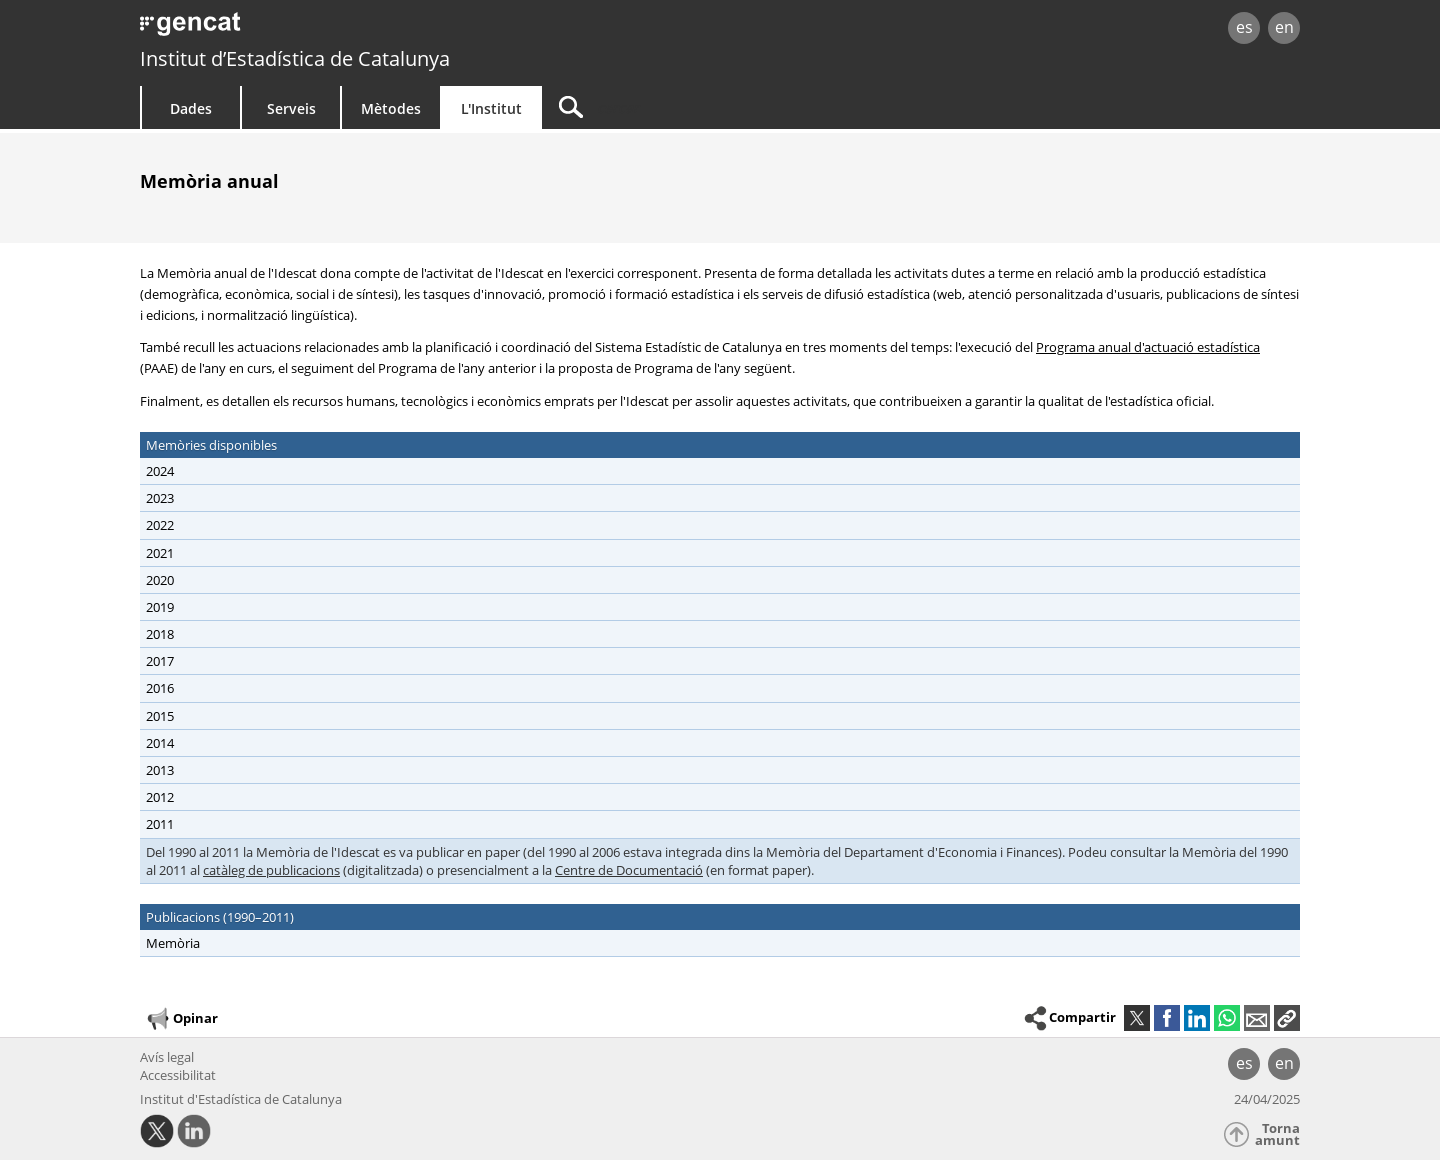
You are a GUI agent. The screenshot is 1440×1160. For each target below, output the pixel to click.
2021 (160, 553)
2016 (160, 688)
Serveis (291, 108)
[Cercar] (712, 107)
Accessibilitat (178, 1075)
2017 (160, 661)
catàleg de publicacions (271, 870)
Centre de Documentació (629, 870)
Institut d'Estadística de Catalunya (241, 1099)
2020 (160, 580)
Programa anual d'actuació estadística (1148, 347)
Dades (191, 108)
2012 (160, 797)
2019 (160, 607)
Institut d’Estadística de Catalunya (295, 58)
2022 (160, 525)
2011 (160, 824)
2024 (160, 471)
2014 (160, 743)
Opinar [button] (181, 1019)
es (1244, 27)
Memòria (173, 943)
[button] (1287, 1018)
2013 (160, 770)
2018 (160, 634)
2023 (160, 498)
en (1284, 27)
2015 (160, 716)
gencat (372, 29)
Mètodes (391, 108)
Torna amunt (1277, 1134)
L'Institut (491, 108)
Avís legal (167, 1057)
